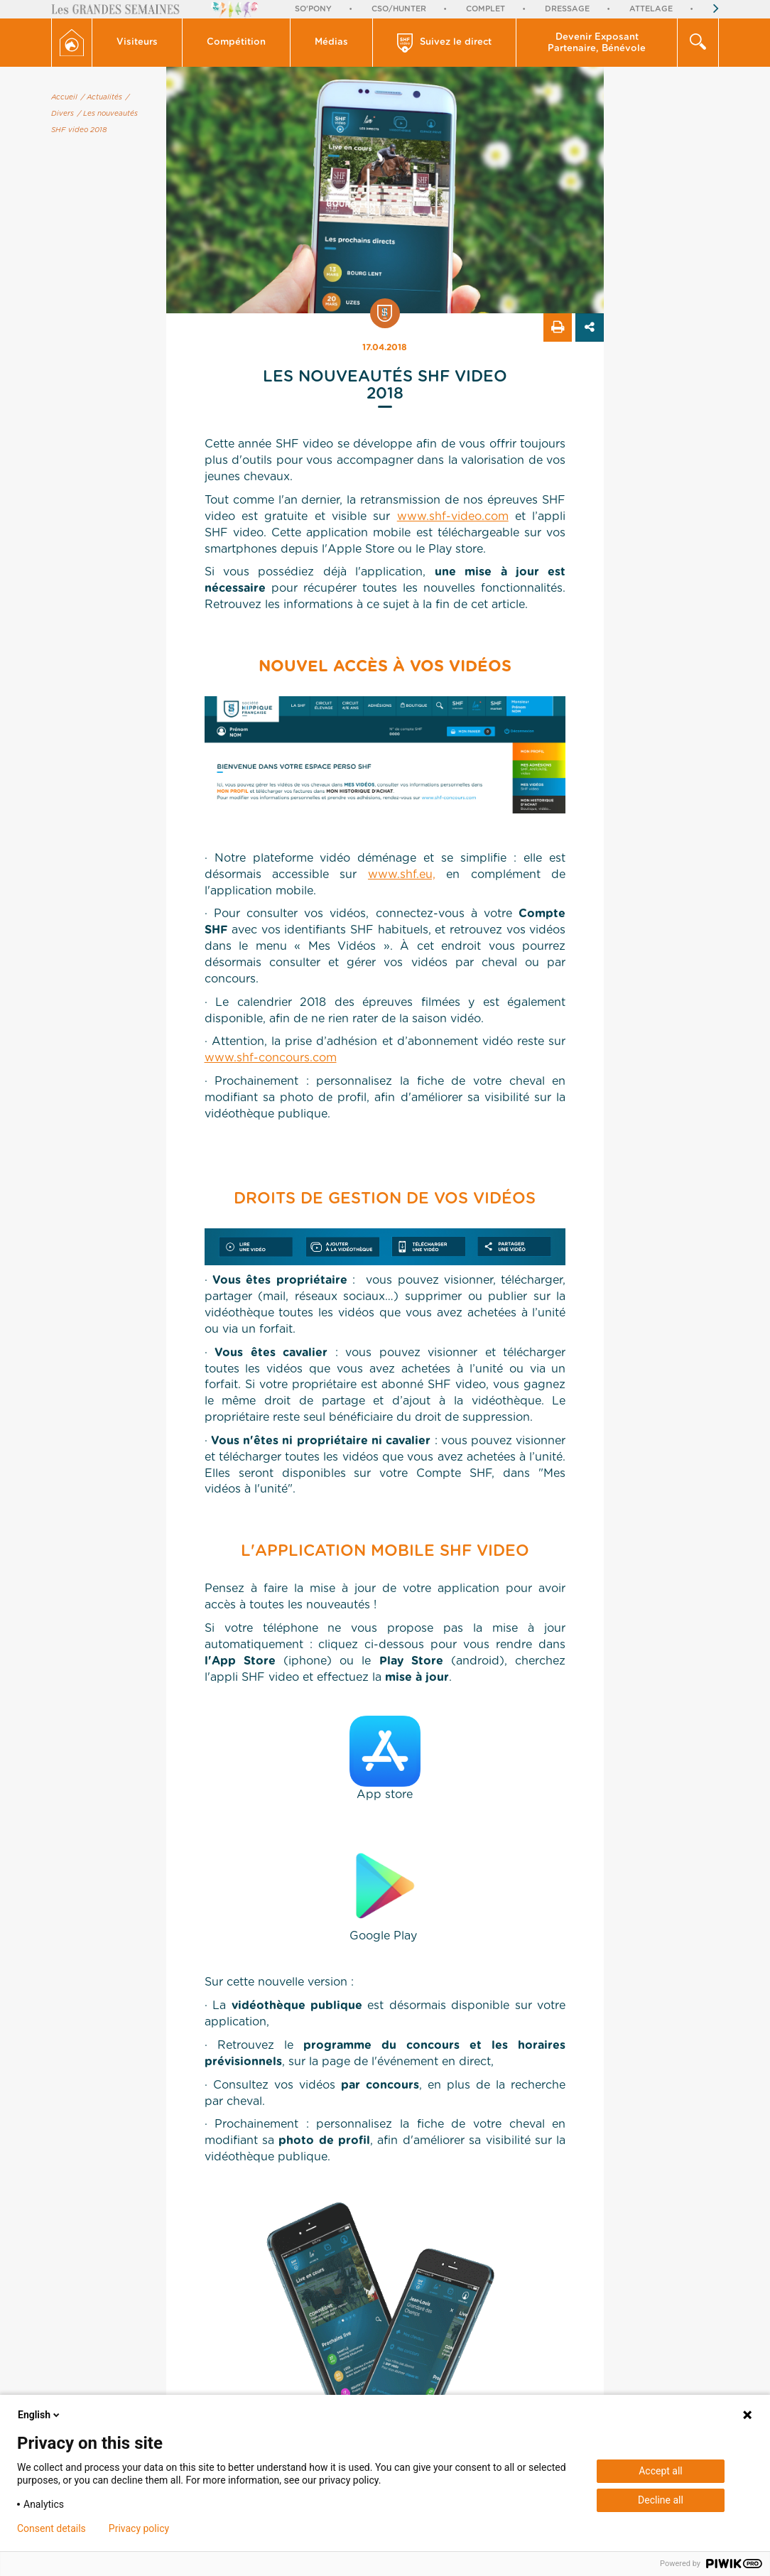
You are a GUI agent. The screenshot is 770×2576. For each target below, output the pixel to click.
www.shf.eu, (401, 874)
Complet (485, 9)
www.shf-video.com (453, 516)
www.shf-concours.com (271, 1058)
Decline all (660, 2500)
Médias (331, 42)
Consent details (51, 2528)
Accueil (64, 97)
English (40, 2414)
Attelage (651, 9)
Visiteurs (137, 42)
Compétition (236, 42)
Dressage (567, 9)
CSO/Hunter (399, 9)
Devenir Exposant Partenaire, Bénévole (597, 43)
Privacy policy (139, 2528)
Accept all (661, 2471)
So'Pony (313, 9)
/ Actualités (101, 97)
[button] (137, 42)
